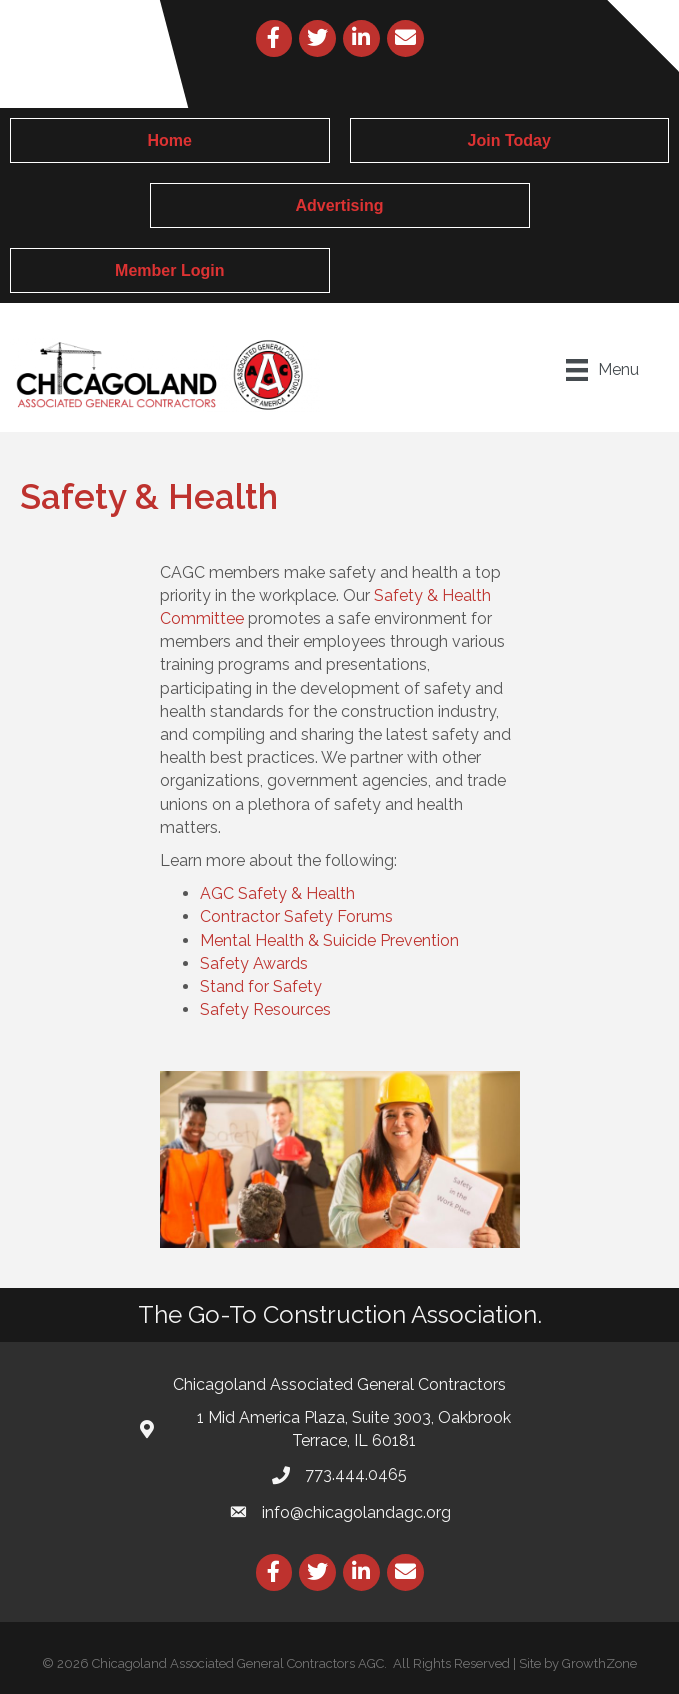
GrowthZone (599, 1663)
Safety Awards (254, 963)
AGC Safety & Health (277, 893)
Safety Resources (265, 1009)
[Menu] (602, 370)
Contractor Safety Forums (296, 916)
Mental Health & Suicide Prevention (329, 940)
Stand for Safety (261, 986)
